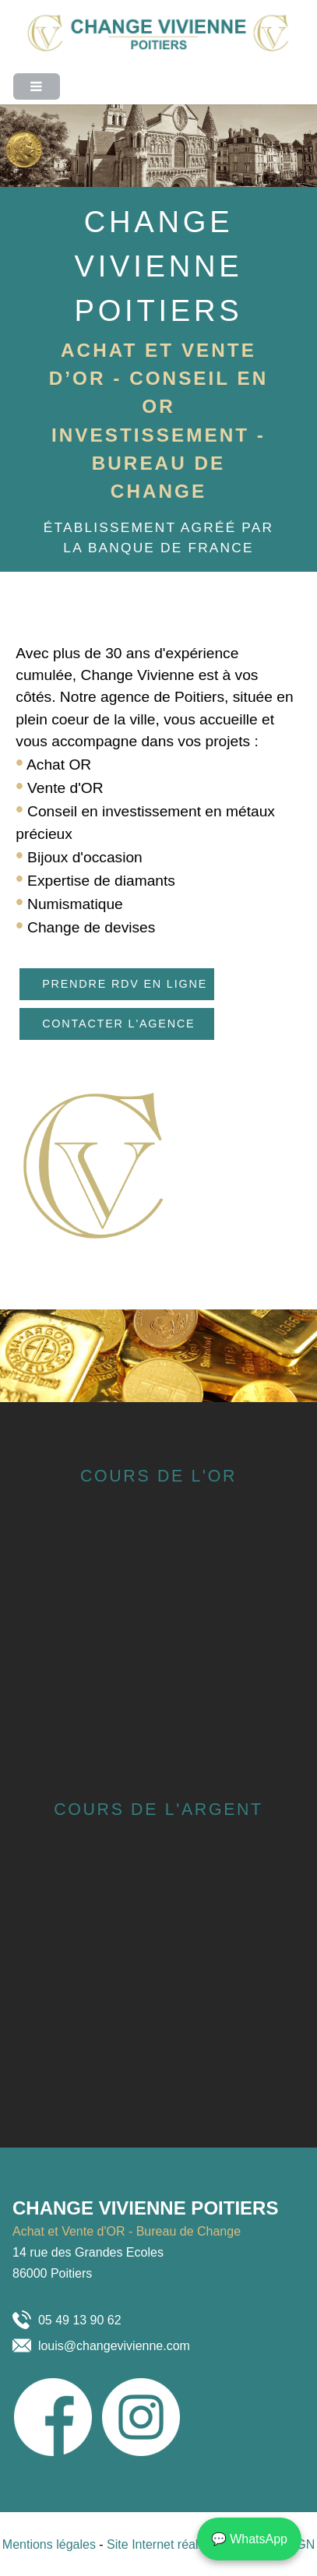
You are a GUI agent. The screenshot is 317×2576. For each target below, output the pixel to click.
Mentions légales (51, 2544)
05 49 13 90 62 (80, 2320)
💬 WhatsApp (249, 2539)
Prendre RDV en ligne (124, 984)
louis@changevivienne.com (114, 2345)
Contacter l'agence (118, 1023)
